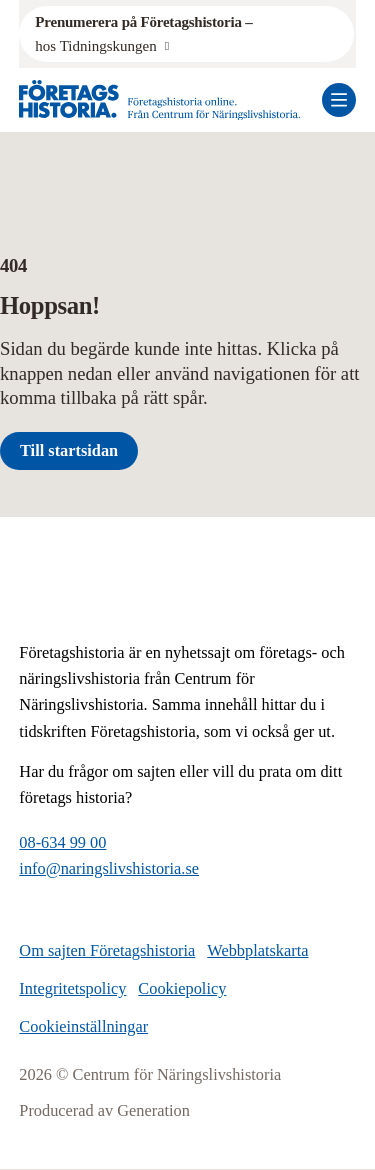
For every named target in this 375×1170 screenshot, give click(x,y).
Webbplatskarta (257, 950)
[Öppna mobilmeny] (339, 100)
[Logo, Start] (160, 100)
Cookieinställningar (83, 1026)
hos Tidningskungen (145, 32)
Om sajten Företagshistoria (107, 950)
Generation (153, 1110)
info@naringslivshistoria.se (109, 868)
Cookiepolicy (182, 988)
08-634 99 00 (62, 842)
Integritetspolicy (72, 988)
